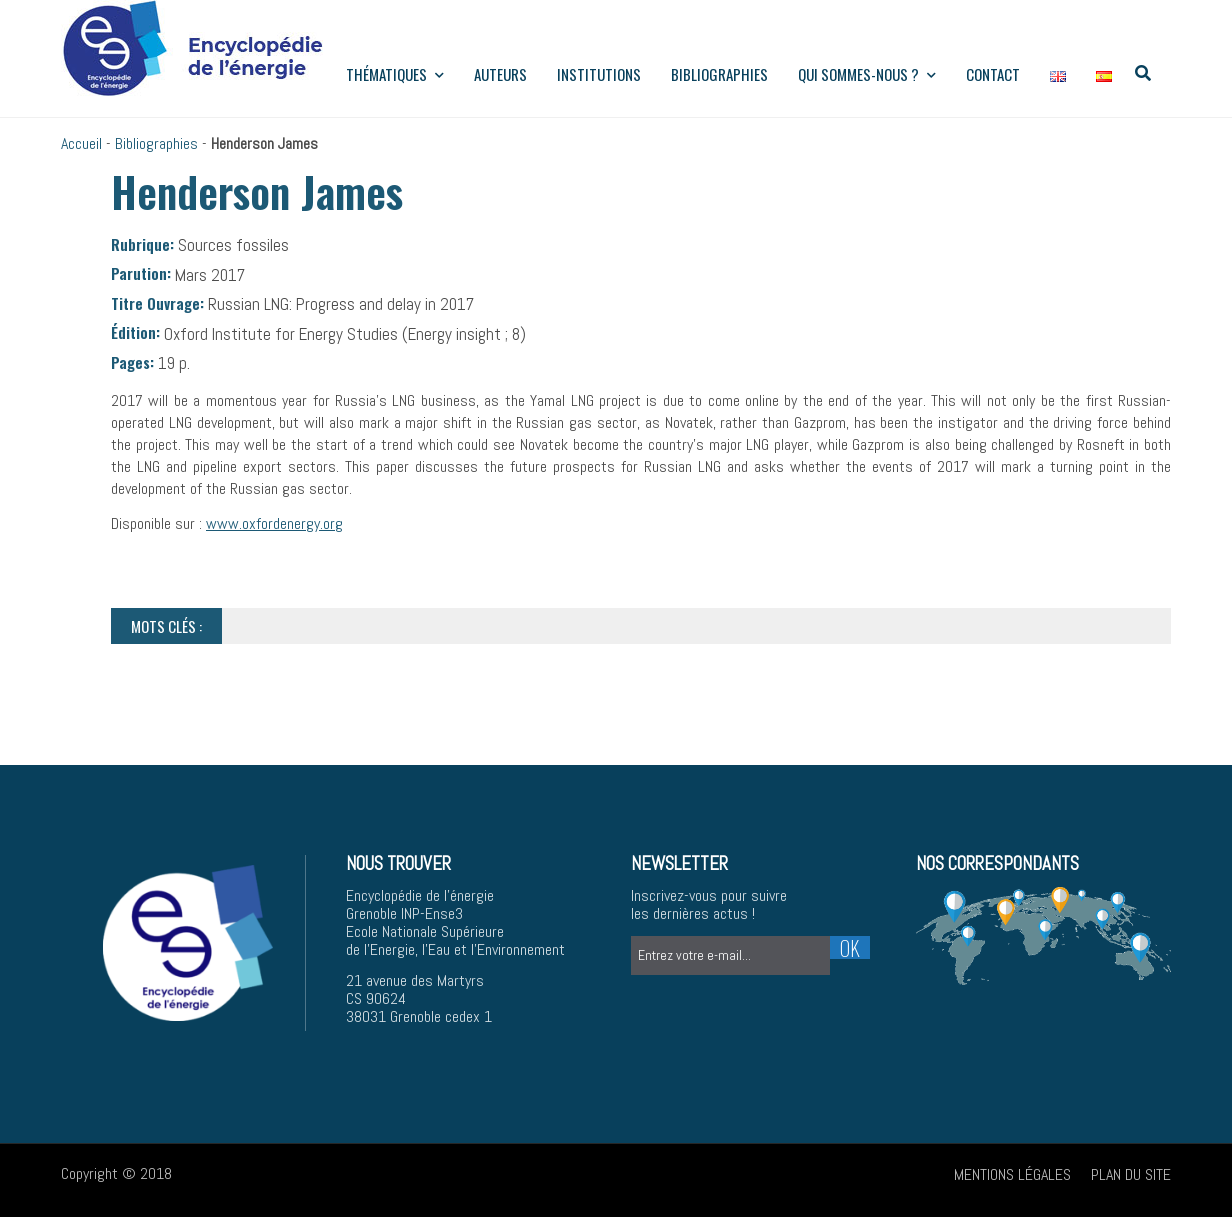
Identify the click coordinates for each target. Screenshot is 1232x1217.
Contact (993, 74)
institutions (599, 74)
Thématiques (395, 74)
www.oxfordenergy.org (274, 523)
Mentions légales (1012, 1174)
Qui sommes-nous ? (867, 74)
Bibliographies (719, 74)
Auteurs (500, 74)
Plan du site (1131, 1174)
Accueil (81, 143)
